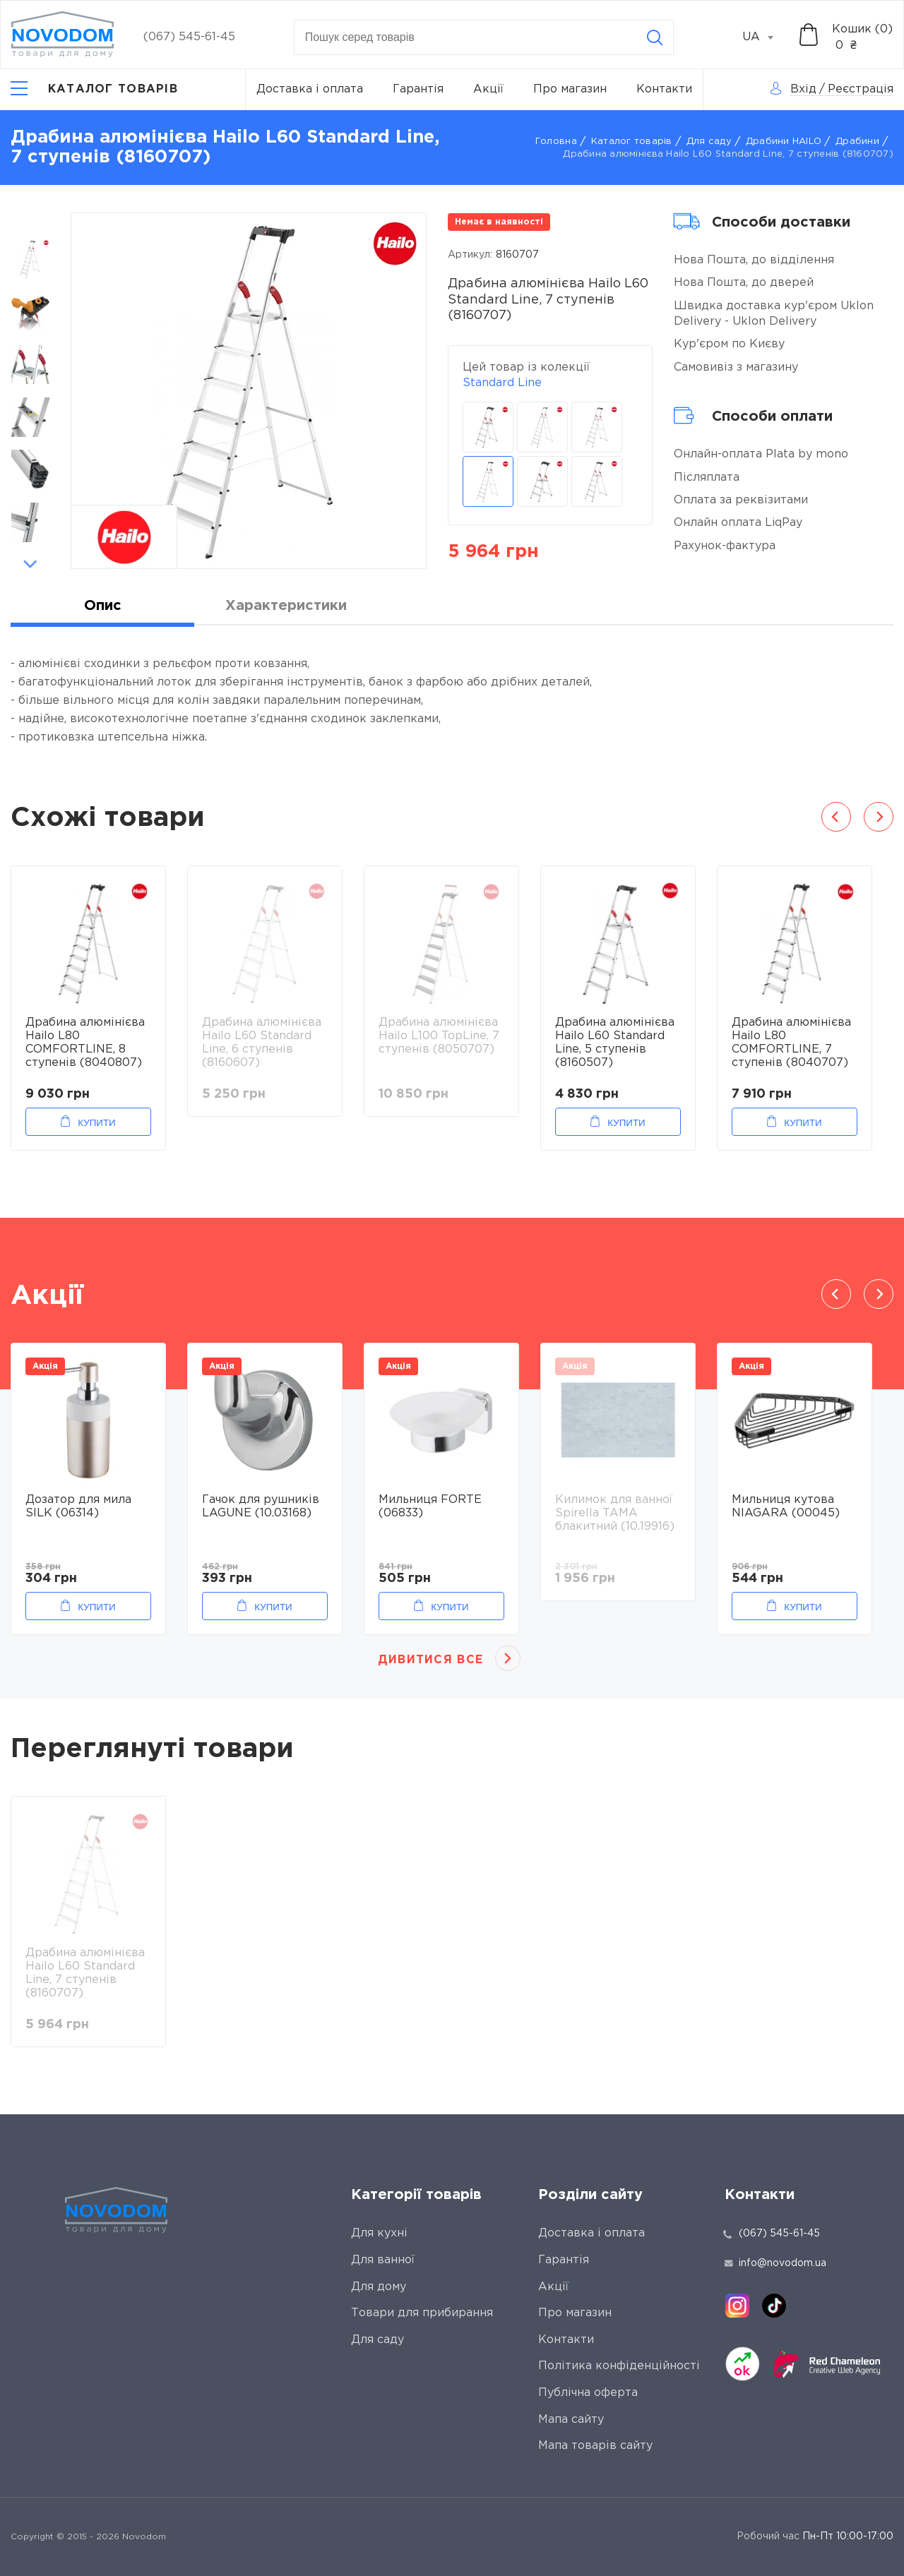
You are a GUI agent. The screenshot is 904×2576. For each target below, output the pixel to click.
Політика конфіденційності (619, 2366)
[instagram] (737, 2305)
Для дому (378, 2287)
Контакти (664, 89)
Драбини (857, 141)
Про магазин (570, 89)
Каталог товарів (631, 141)
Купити (96, 1123)
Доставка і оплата (309, 89)
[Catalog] (94, 89)
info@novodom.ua (775, 2263)
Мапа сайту (571, 2419)
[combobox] (765, 37)
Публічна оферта (588, 2393)
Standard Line (502, 383)
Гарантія (418, 89)
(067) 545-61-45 (189, 37)
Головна (556, 141)
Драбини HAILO (783, 141)
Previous (30, 220)
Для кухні (379, 2233)
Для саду (709, 141)
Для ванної (383, 2260)
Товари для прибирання (422, 2313)
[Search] (654, 37)
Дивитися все (430, 1660)
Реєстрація (860, 89)
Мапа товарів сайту (595, 2445)
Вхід (803, 89)
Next (30, 564)
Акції (488, 89)
